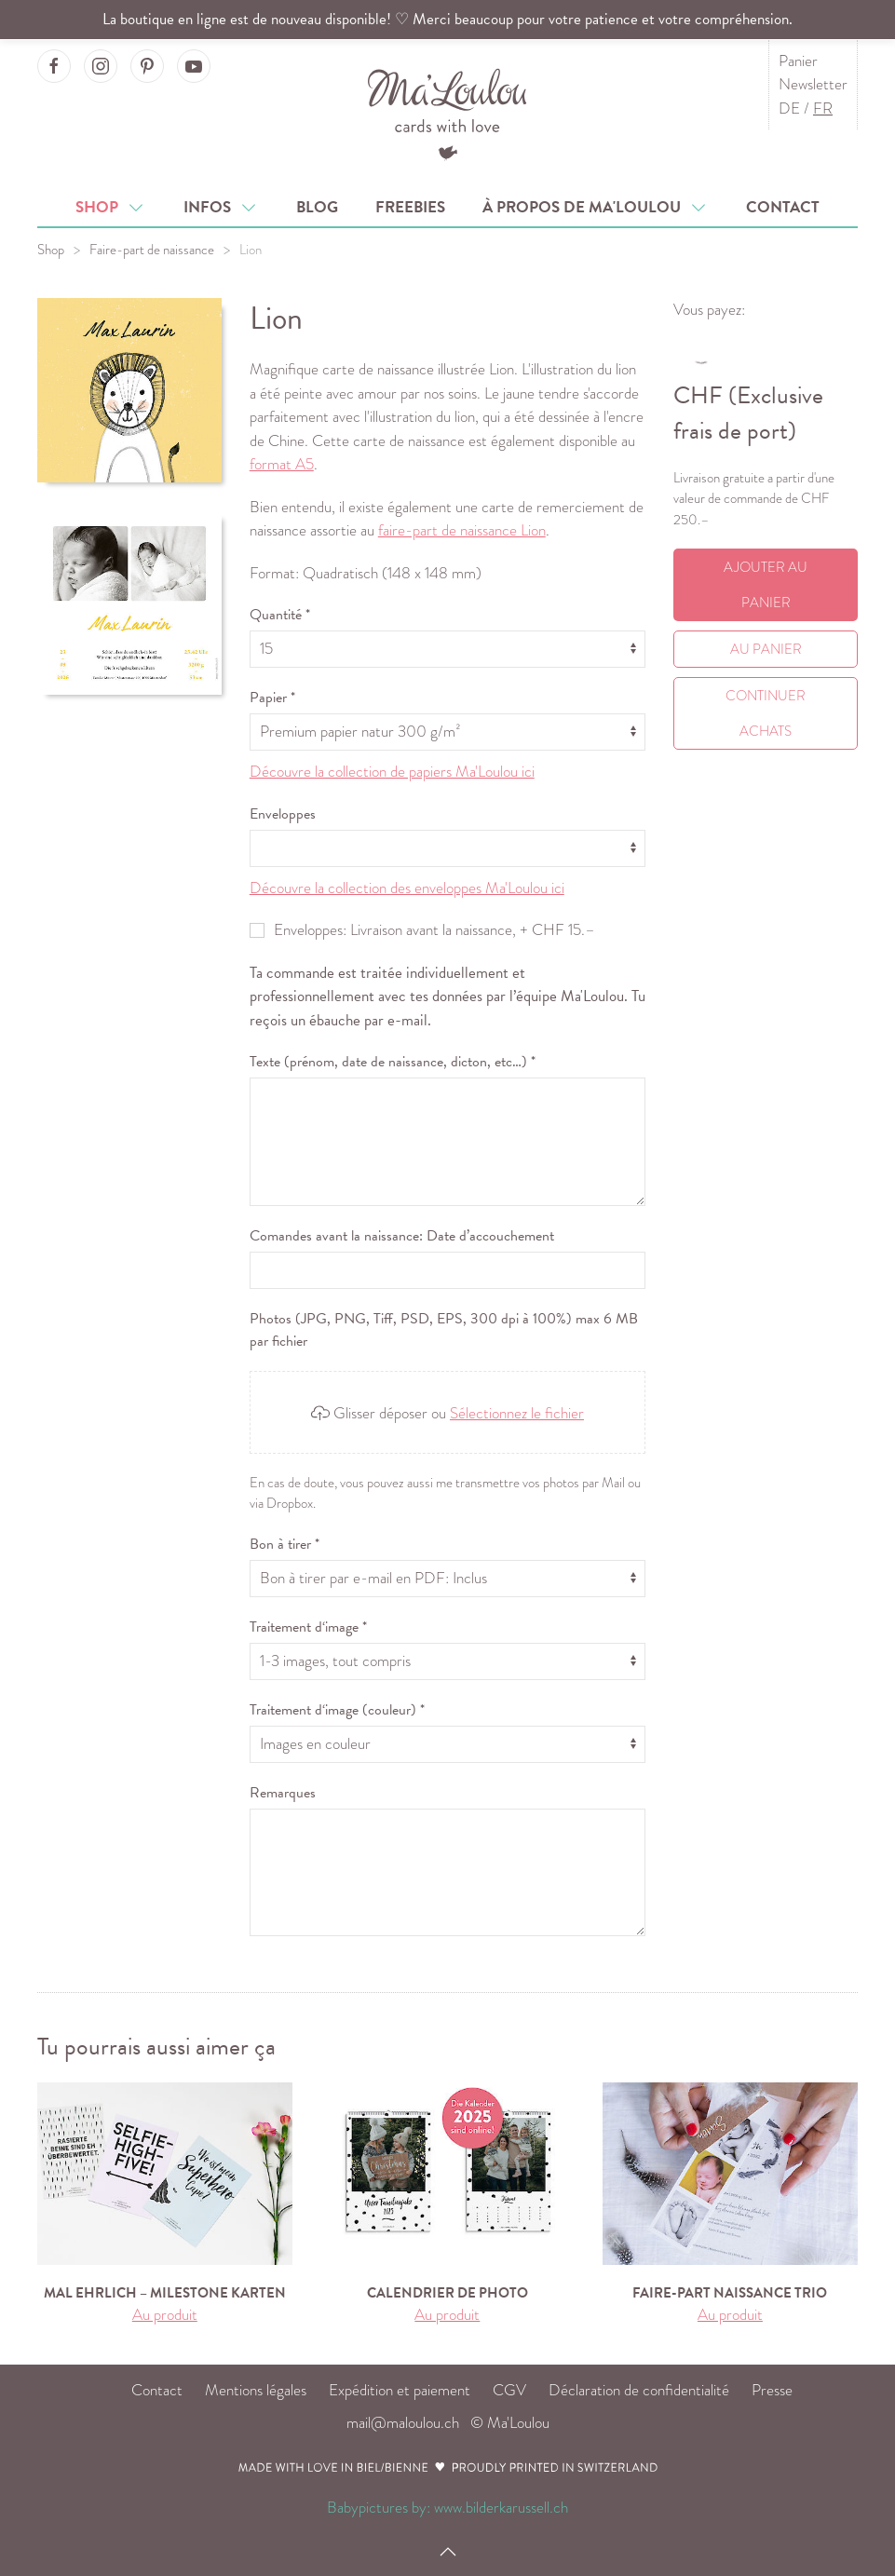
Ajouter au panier (765, 585)
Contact (783, 207)
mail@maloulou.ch (402, 2422)
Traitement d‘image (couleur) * (337, 1710)
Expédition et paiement (399, 2390)
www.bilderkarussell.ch (501, 2507)
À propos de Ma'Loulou (595, 207)
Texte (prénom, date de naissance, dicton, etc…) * (393, 1062)
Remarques (283, 1793)
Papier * (272, 697)
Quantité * (280, 614)
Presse (772, 2390)
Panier (798, 61)
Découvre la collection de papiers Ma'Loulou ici (392, 771)
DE (789, 108)
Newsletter (813, 84)
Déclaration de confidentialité (639, 2390)
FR (823, 108)
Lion (250, 249)
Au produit (164, 2314)
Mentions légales (255, 2390)
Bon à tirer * (284, 1544)
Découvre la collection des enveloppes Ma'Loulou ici (407, 888)
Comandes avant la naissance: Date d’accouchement (402, 1236)
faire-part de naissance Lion (462, 530)
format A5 (282, 464)
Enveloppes (283, 814)
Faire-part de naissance (151, 249)
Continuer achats (765, 713)
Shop (110, 207)
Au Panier (766, 649)
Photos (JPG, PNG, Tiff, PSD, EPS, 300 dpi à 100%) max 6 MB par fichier (444, 1330)
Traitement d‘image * (308, 1627)
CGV (509, 2390)
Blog (317, 207)
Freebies (410, 207)
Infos (221, 207)
